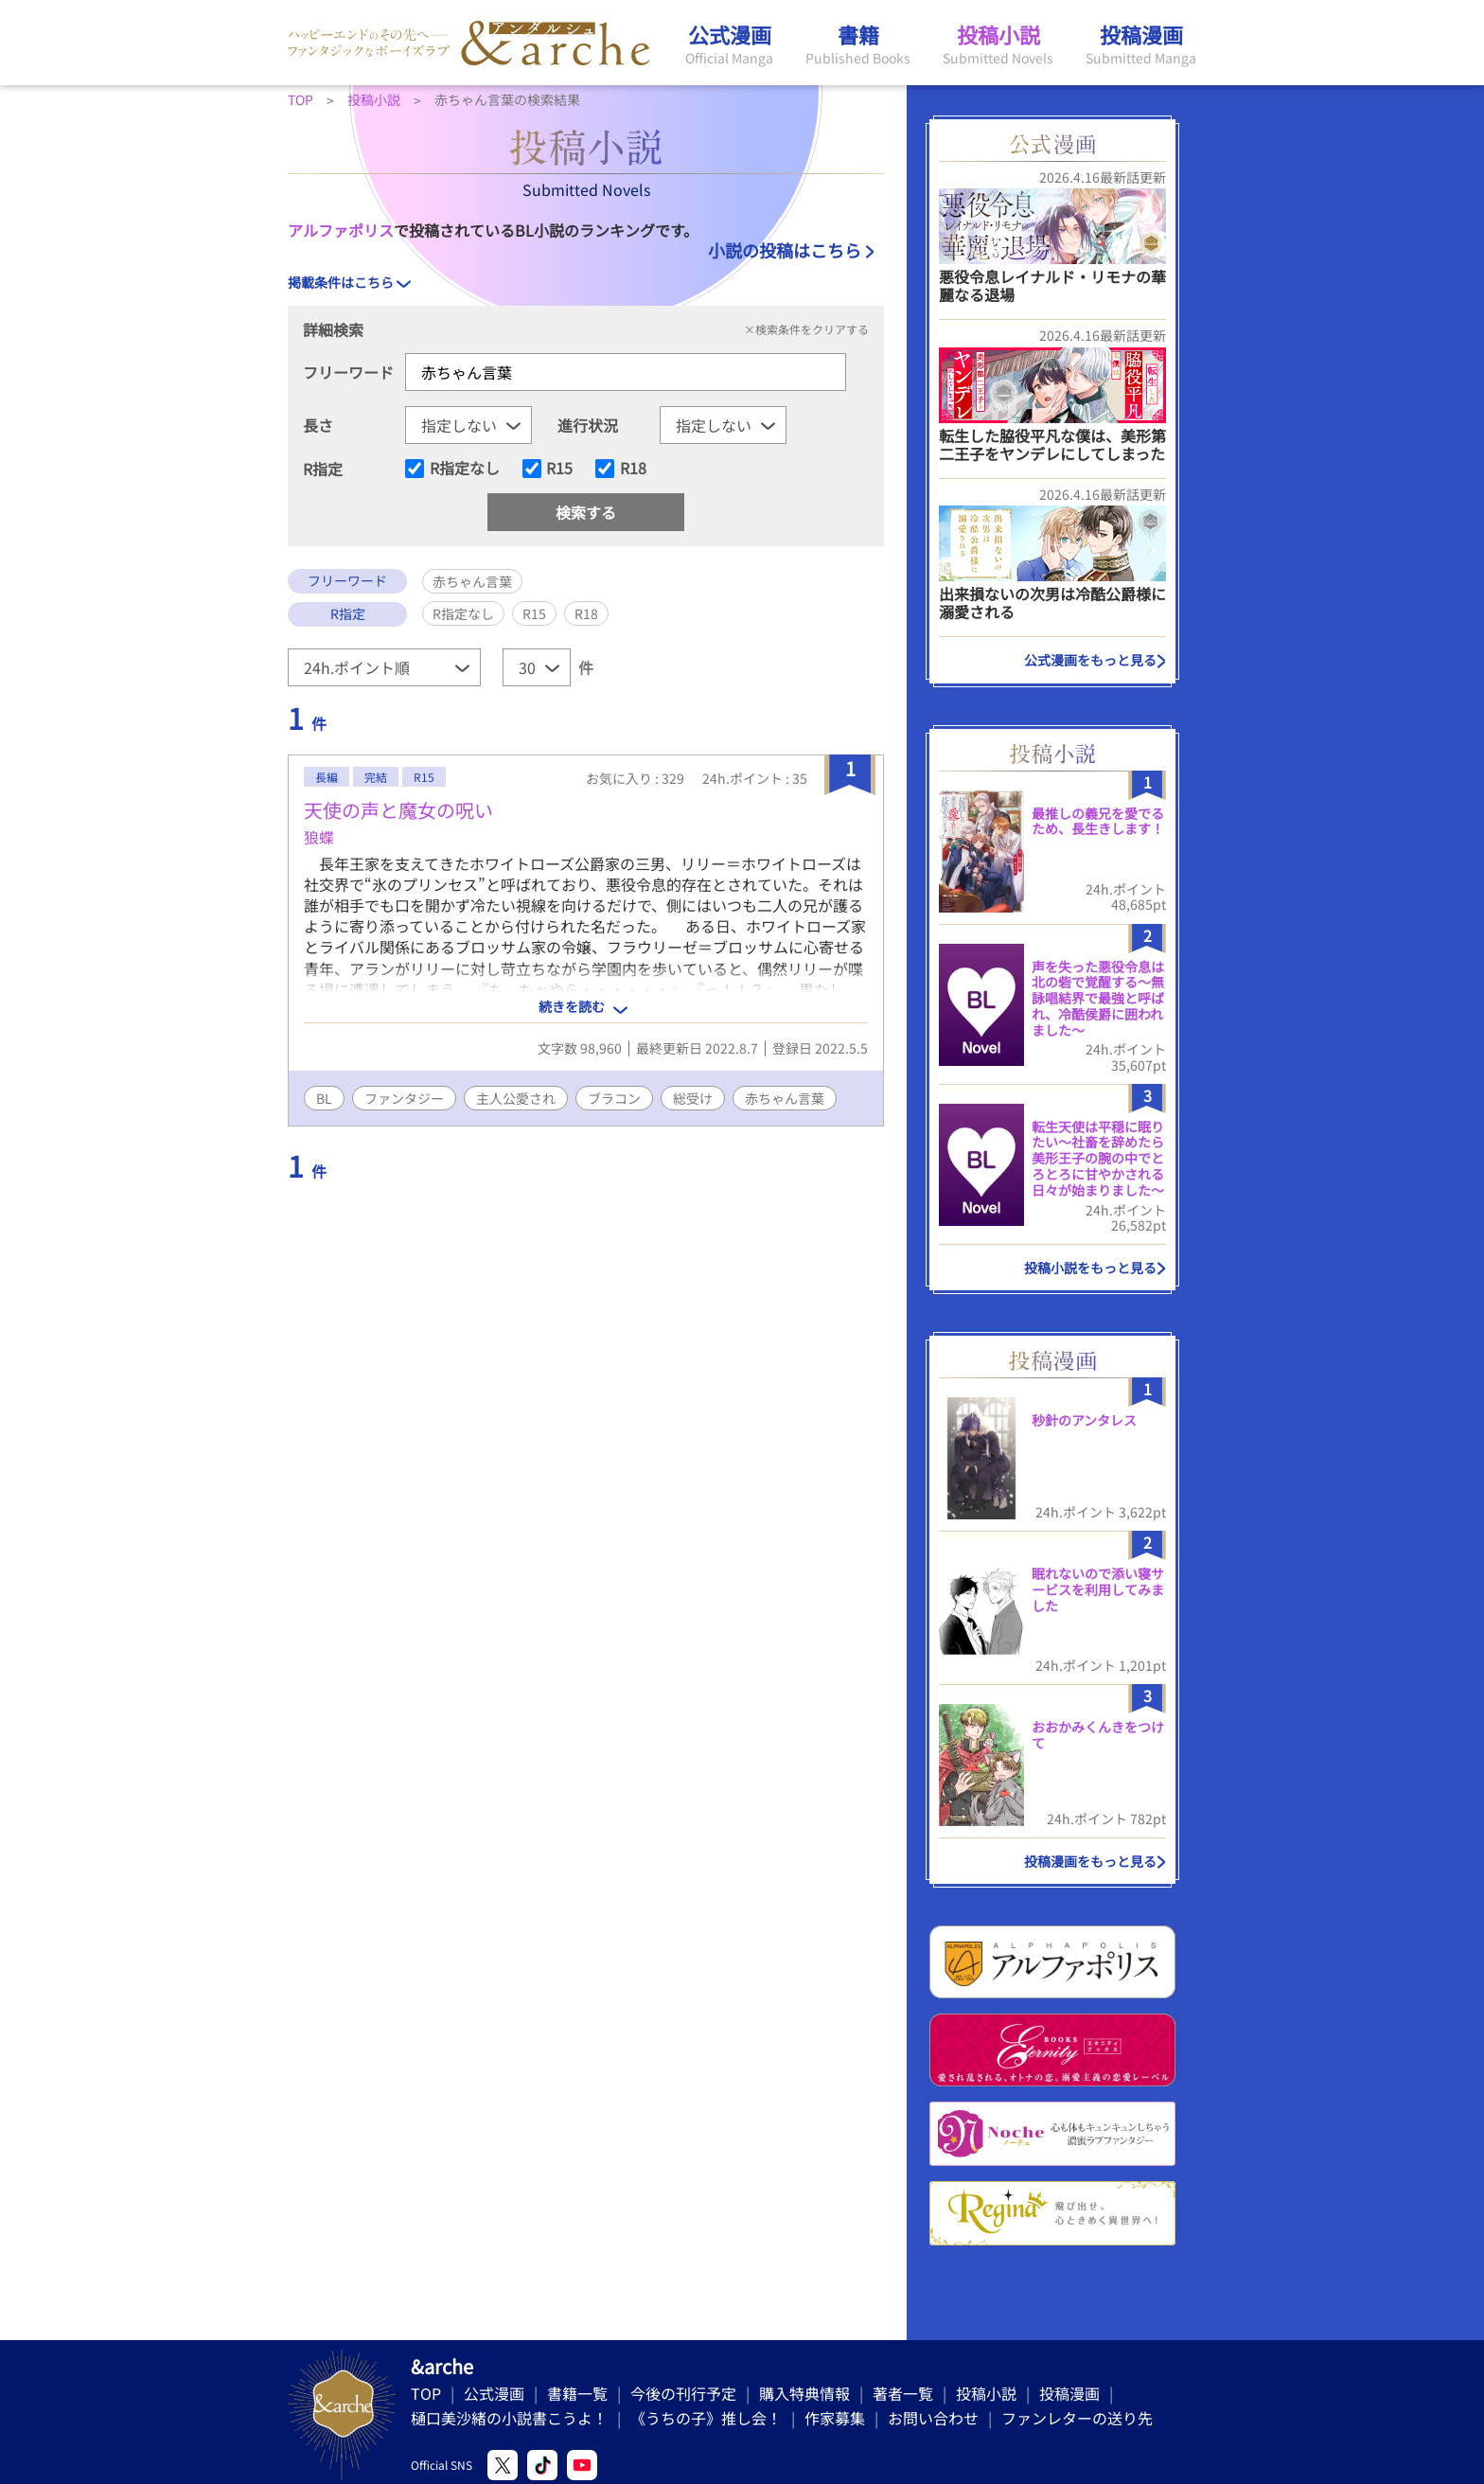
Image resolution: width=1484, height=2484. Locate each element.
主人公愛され (516, 1098)
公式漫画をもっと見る (1090, 659)
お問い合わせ (933, 2417)
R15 (559, 468)
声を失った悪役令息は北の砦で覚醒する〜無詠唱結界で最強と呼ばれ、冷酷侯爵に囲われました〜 (1098, 998)
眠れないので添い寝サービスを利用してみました (1098, 1589)
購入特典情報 (804, 2393)
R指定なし (465, 468)
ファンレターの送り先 (1077, 2417)
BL (324, 1098)
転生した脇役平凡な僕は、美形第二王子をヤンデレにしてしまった (1052, 444)
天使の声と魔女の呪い (398, 810)
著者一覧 (903, 2393)
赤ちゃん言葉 (784, 1098)
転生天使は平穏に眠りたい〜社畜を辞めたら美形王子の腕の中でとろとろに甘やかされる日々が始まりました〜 (1098, 1158)
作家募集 (834, 2417)
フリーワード (348, 372)
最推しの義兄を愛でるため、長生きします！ (1098, 821)
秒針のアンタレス (1084, 1420)
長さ (318, 425)
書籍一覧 (577, 2393)
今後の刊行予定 (683, 2393)
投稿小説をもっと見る (1090, 1267)
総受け (693, 1098)
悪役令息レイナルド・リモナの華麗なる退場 (1052, 285)
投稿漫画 (1069, 2393)
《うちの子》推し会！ (706, 2417)
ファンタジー (404, 1098)
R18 (633, 468)
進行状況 (587, 425)
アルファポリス (341, 230)
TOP (426, 2393)
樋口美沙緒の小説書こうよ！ (509, 2417)
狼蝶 (319, 836)
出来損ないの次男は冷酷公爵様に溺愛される (1052, 602)
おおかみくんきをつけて (1098, 1734)
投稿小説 (986, 2393)
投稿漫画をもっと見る (1090, 1861)
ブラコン (614, 1098)
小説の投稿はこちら (784, 250)
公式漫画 (494, 2393)
